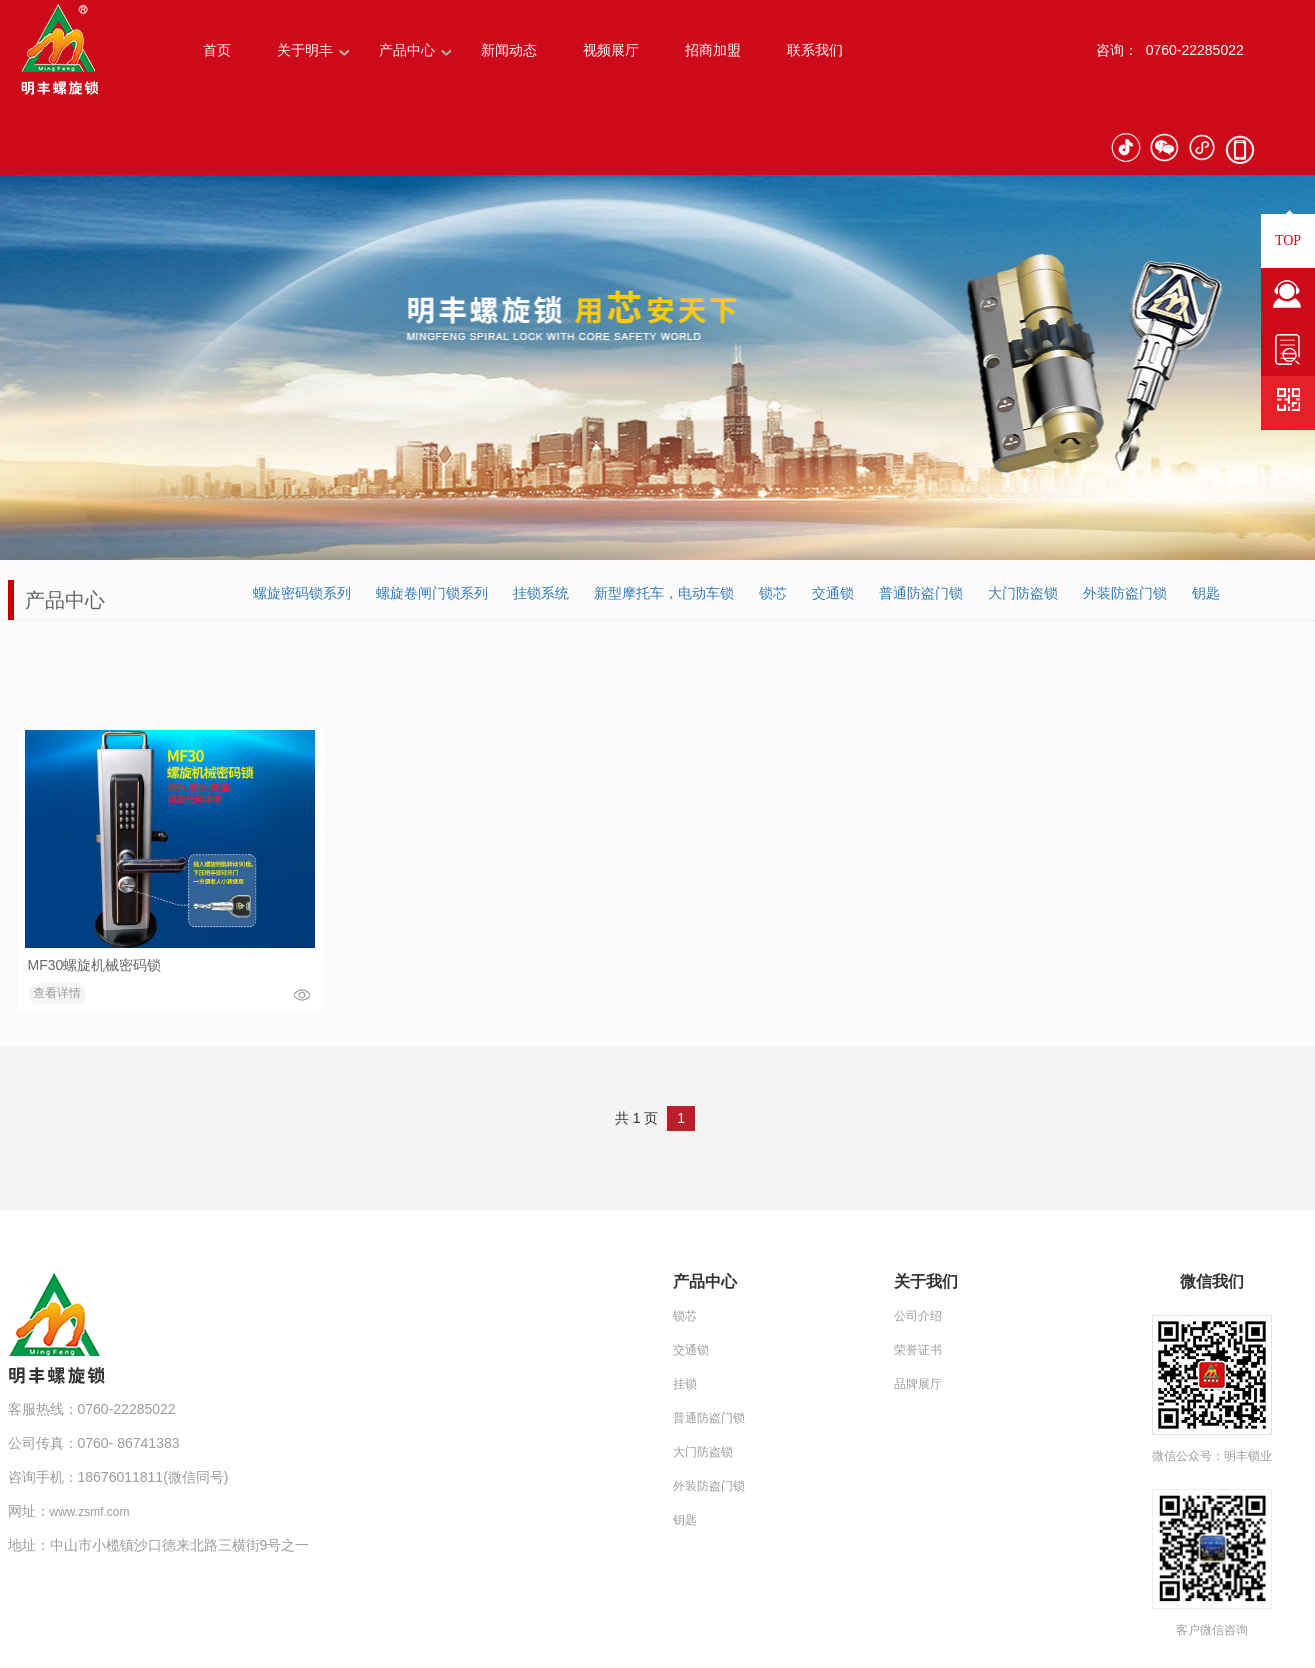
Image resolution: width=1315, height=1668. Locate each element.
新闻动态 (509, 50)
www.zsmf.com (90, 1512)
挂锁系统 (541, 593)
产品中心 (407, 50)
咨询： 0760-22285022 (1170, 50)
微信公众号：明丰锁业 (1212, 1456)
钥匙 (1206, 593)
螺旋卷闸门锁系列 (432, 593)
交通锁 (833, 593)
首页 (217, 50)
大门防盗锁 (1023, 593)
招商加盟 (713, 50)
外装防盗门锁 (1125, 593)
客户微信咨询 (1212, 1630)
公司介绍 (918, 1316)
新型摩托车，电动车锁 (664, 593)
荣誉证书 (918, 1350)
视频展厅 (611, 50)
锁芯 (773, 593)
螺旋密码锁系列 (302, 593)
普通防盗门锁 (921, 593)
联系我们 (815, 50)
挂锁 (685, 1384)
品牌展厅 (918, 1384)
